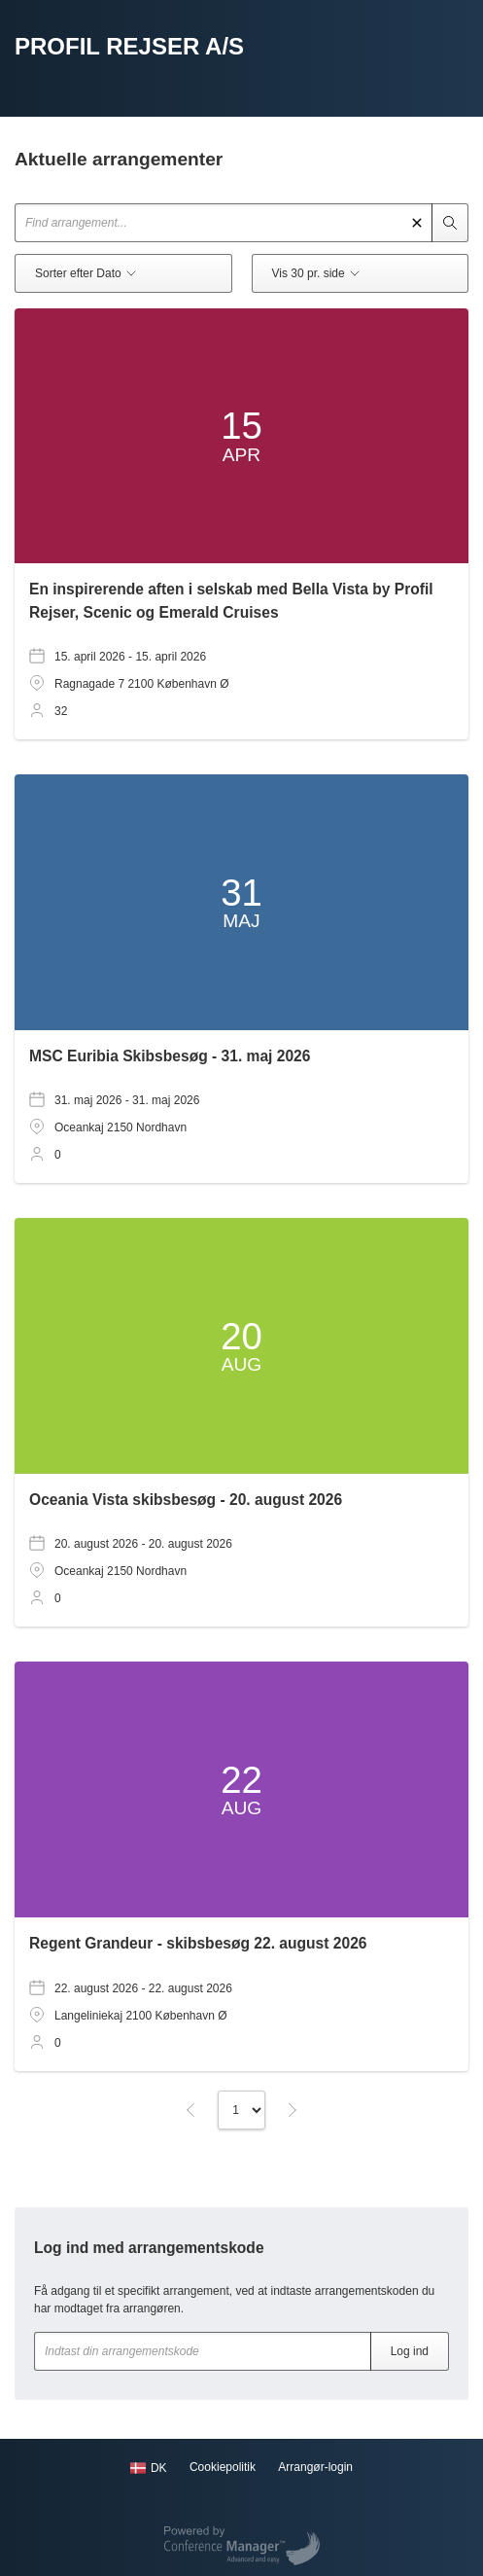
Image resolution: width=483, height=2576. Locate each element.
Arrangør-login (315, 2467)
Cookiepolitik (223, 2467)
